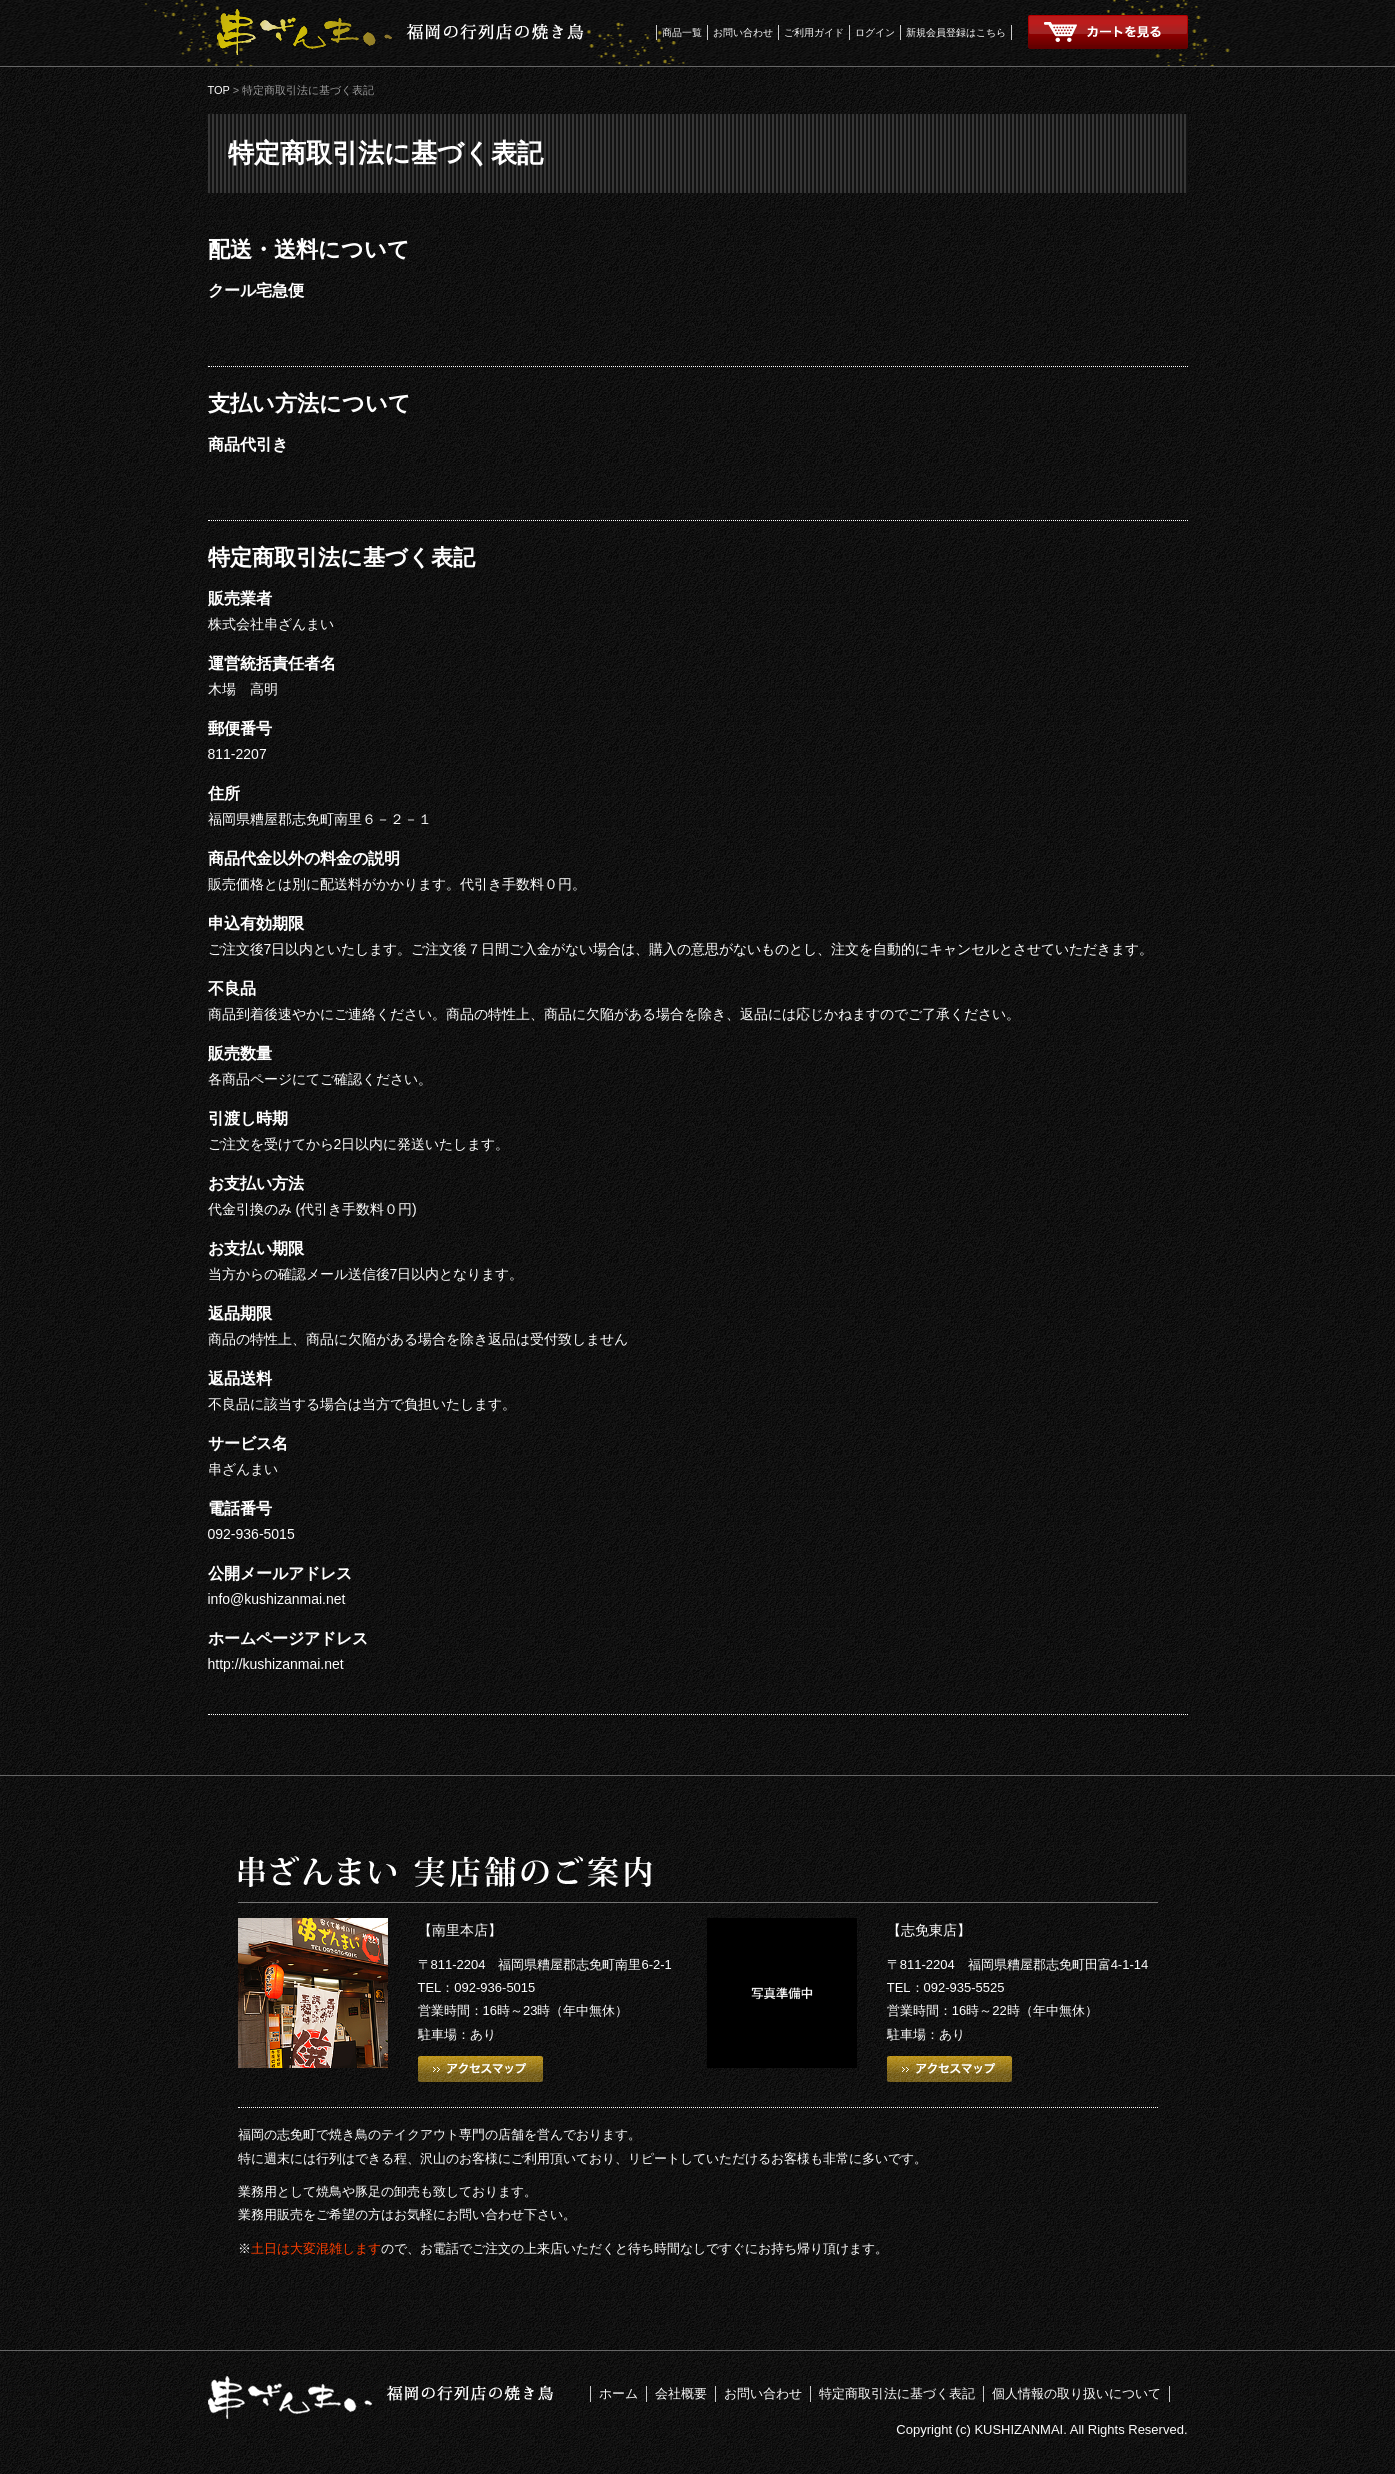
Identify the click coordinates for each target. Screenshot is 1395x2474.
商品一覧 (682, 32)
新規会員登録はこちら (956, 32)
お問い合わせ (743, 32)
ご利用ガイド (814, 32)
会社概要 (681, 2393)
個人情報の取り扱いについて (1076, 2393)
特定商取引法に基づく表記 (897, 2393)
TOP (219, 90)
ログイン (875, 32)
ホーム (618, 2393)
